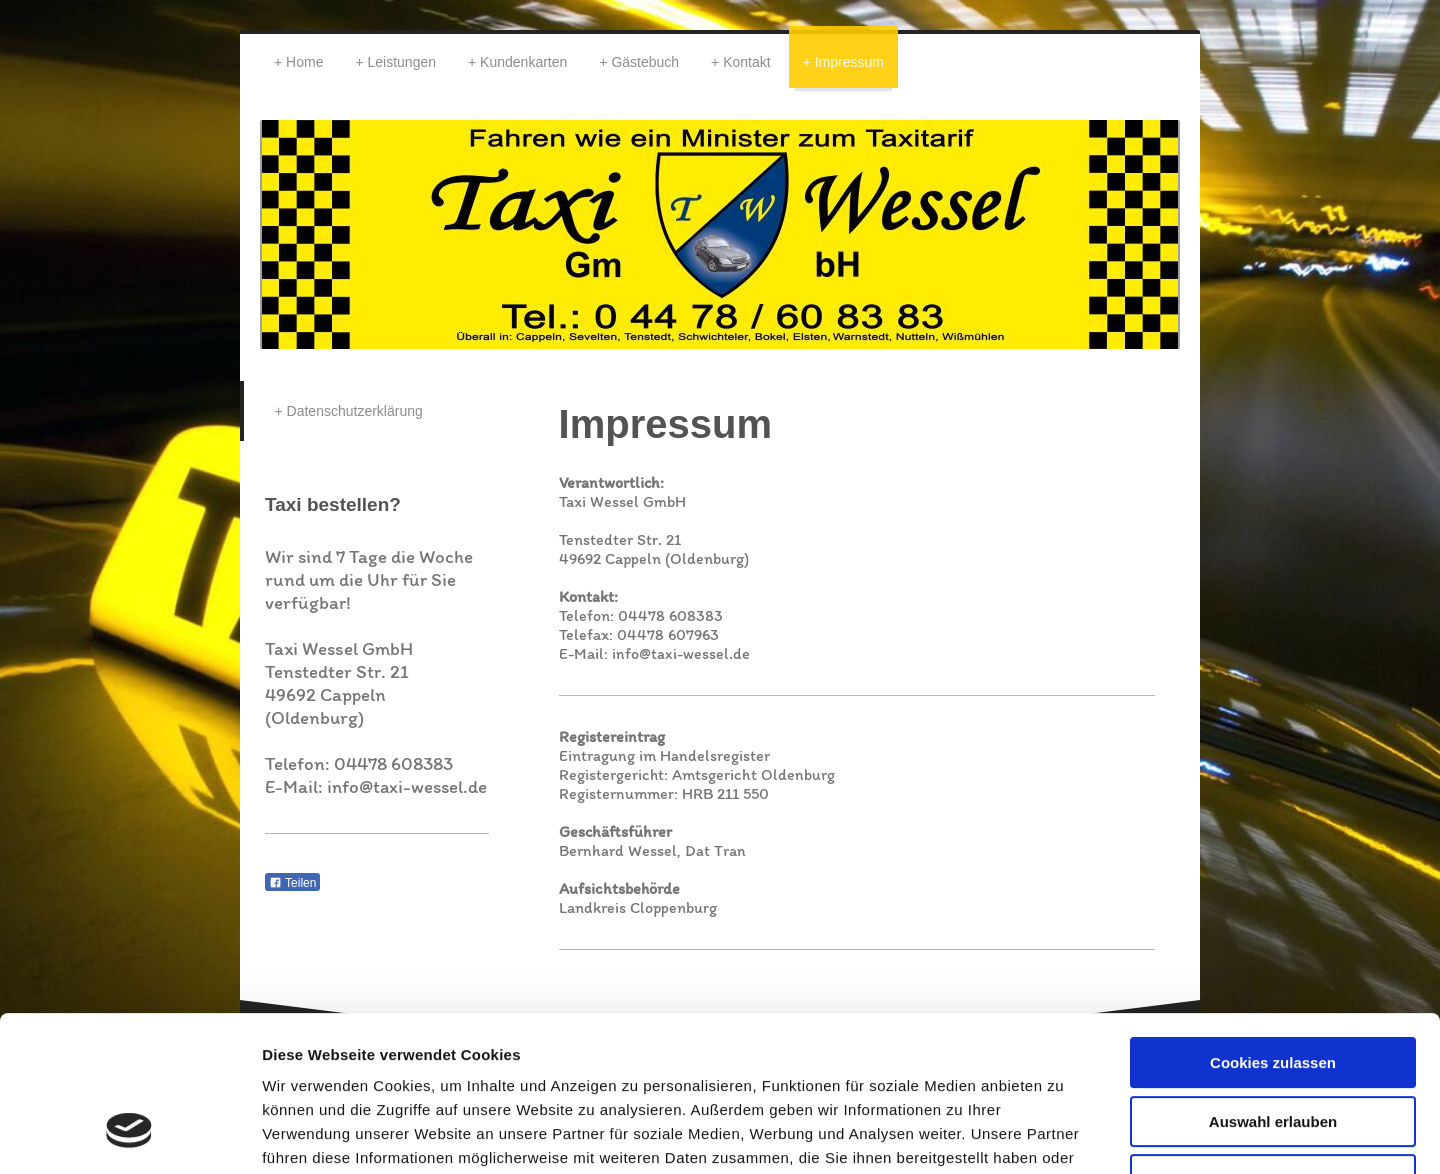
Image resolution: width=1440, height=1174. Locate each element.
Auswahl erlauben (1273, 988)
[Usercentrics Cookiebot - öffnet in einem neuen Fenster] (129, 1135)
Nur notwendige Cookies (1273, 1046)
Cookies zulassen (1273, 929)
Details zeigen (1063, 1134)
